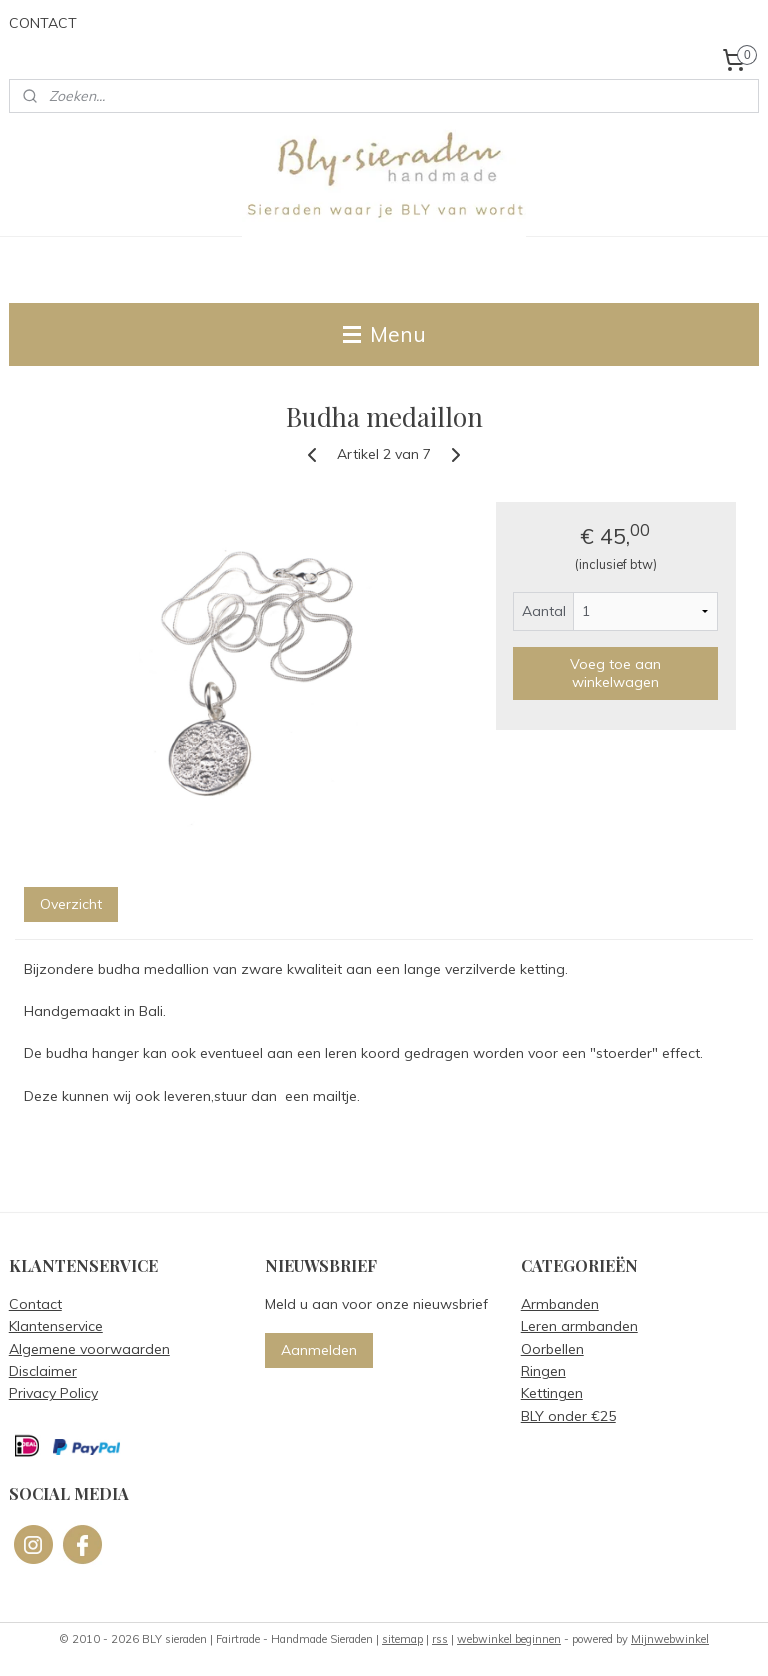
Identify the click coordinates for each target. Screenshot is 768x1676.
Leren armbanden (579, 1326)
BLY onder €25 (568, 1416)
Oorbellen (552, 1349)
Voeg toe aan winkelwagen (615, 673)
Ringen (543, 1371)
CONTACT (43, 23)
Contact (35, 1304)
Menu (384, 334)
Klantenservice (56, 1326)
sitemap (402, 1639)
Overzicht (71, 904)
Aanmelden (319, 1350)
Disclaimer (43, 1371)
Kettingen (552, 1393)
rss (440, 1639)
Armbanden (560, 1304)
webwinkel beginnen (509, 1639)
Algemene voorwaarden (89, 1349)
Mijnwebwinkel (670, 1639)
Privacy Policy (53, 1393)
